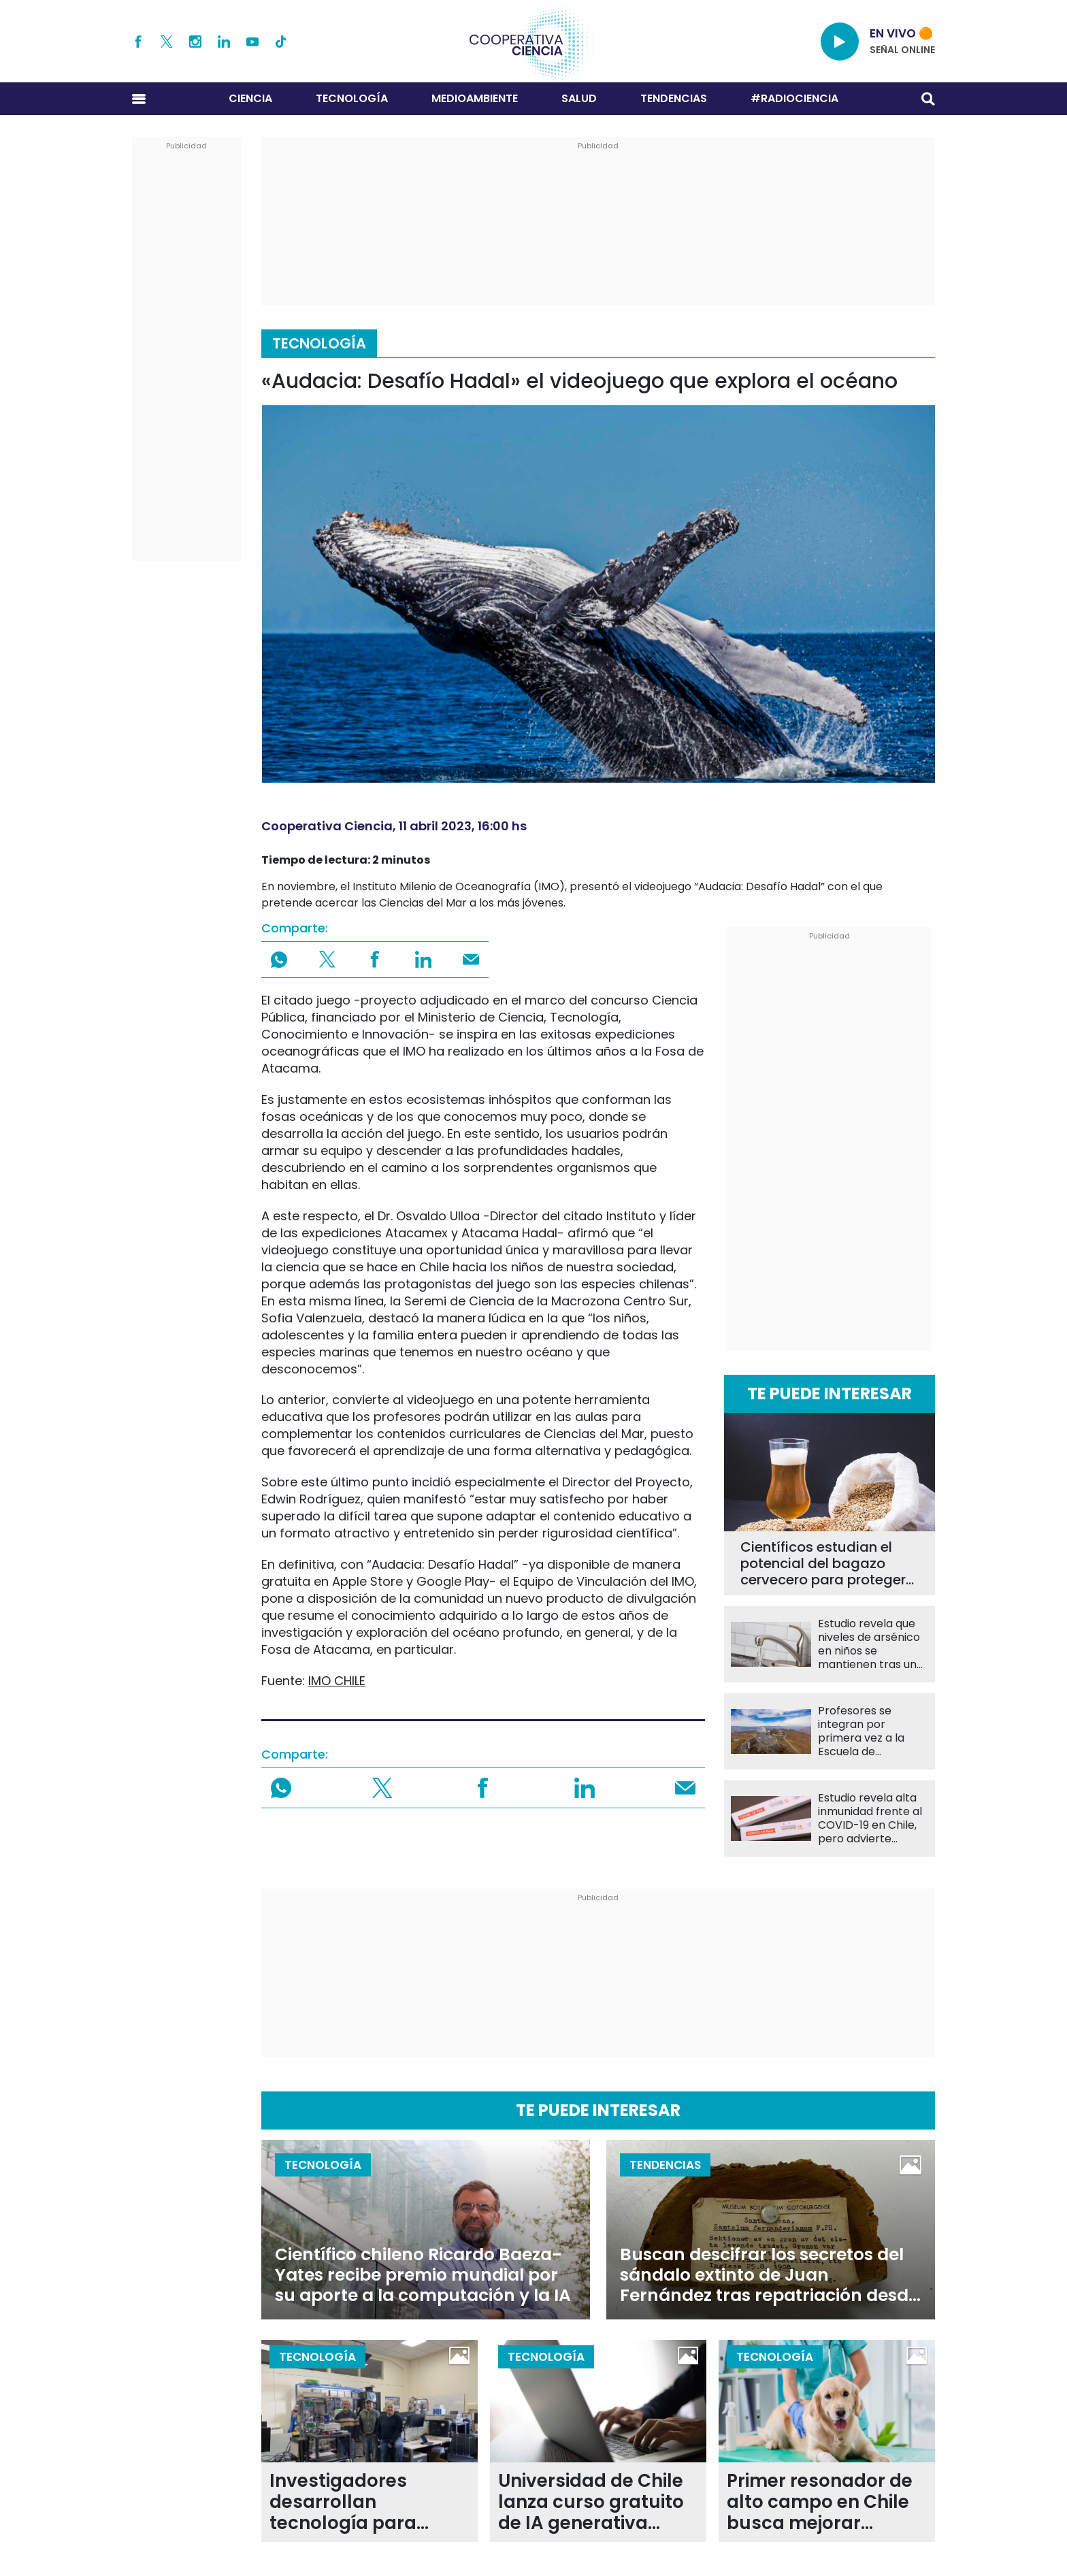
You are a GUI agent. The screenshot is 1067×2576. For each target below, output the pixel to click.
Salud (579, 98)
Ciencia (250, 98)
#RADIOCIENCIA (794, 98)
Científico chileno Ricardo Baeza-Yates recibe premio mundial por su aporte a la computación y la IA (423, 2275)
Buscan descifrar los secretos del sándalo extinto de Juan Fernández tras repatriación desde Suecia (769, 2275)
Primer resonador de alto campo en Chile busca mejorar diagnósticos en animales (820, 2502)
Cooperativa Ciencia (327, 825)
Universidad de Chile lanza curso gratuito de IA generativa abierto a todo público (591, 2502)
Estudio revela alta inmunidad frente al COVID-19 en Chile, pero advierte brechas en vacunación (870, 1818)
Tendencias (673, 98)
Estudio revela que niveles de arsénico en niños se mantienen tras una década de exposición (870, 1644)
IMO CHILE (336, 1680)
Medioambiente (474, 98)
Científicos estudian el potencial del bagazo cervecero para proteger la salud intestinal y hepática (823, 1563)
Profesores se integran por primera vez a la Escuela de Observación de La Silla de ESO (867, 1731)
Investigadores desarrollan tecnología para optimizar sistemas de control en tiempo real (363, 2502)
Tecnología (352, 98)
